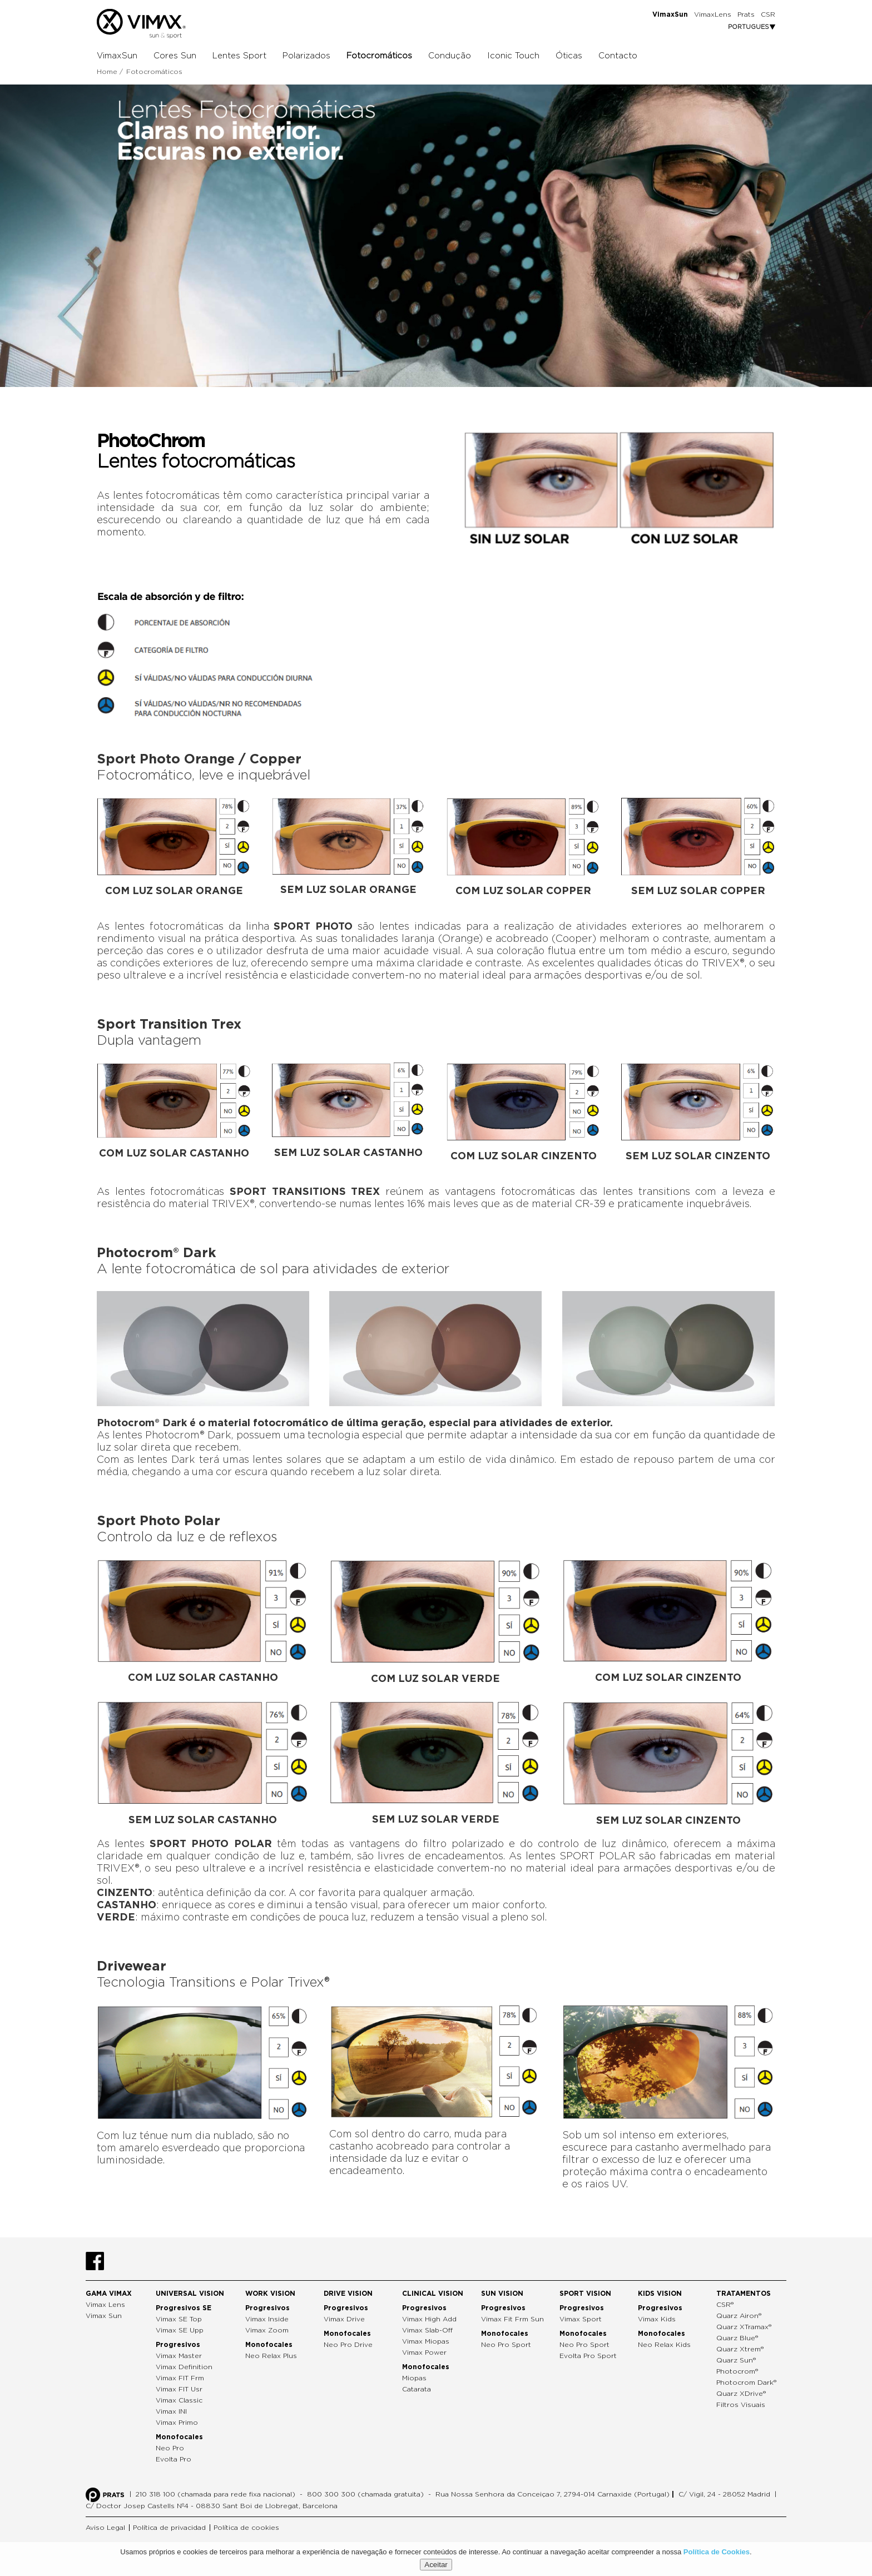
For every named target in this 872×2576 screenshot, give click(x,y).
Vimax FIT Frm (180, 2378)
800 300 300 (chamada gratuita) (365, 2494)
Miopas (414, 2378)
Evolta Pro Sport (588, 2355)
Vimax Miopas (425, 2341)
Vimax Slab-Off (427, 2330)
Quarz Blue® (737, 2338)
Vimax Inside (267, 2319)
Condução (449, 56)
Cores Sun (174, 56)
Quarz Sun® (736, 2360)
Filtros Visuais (740, 2404)
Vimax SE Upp (180, 2330)
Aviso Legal (105, 2527)
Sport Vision (585, 2293)
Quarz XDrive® (741, 2393)
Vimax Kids (657, 2319)
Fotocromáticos (379, 56)
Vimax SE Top (179, 2319)
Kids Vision (660, 2293)
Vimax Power (424, 2352)
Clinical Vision (432, 2293)
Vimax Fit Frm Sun (512, 2319)
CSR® (725, 2304)
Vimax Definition (184, 2367)
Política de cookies (246, 2527)
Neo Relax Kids (664, 2344)
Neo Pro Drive (348, 2344)
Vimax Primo (177, 2422)
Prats (746, 14)
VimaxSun (117, 56)
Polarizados (306, 56)
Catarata (416, 2389)
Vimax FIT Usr (179, 2389)
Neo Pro (170, 2448)
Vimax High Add (429, 2319)
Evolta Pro (173, 2459)
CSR (768, 14)
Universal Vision (190, 2293)
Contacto (617, 56)
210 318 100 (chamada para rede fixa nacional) (215, 2494)
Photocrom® (737, 2371)
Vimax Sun (104, 2315)
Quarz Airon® (738, 2315)
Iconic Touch (513, 56)
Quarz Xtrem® (740, 2349)
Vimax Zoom (267, 2330)
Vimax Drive (344, 2319)
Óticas (569, 56)
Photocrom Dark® (746, 2382)
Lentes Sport (239, 56)
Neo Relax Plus (271, 2355)
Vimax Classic (179, 2400)
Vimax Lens (105, 2304)
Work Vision (270, 2293)
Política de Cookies (716, 2552)
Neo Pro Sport (506, 2344)
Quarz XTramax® (743, 2327)
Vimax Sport (580, 2319)
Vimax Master (179, 2355)
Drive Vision (348, 2293)
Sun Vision (502, 2293)
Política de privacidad (169, 2527)
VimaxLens (712, 14)
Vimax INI (171, 2411)
